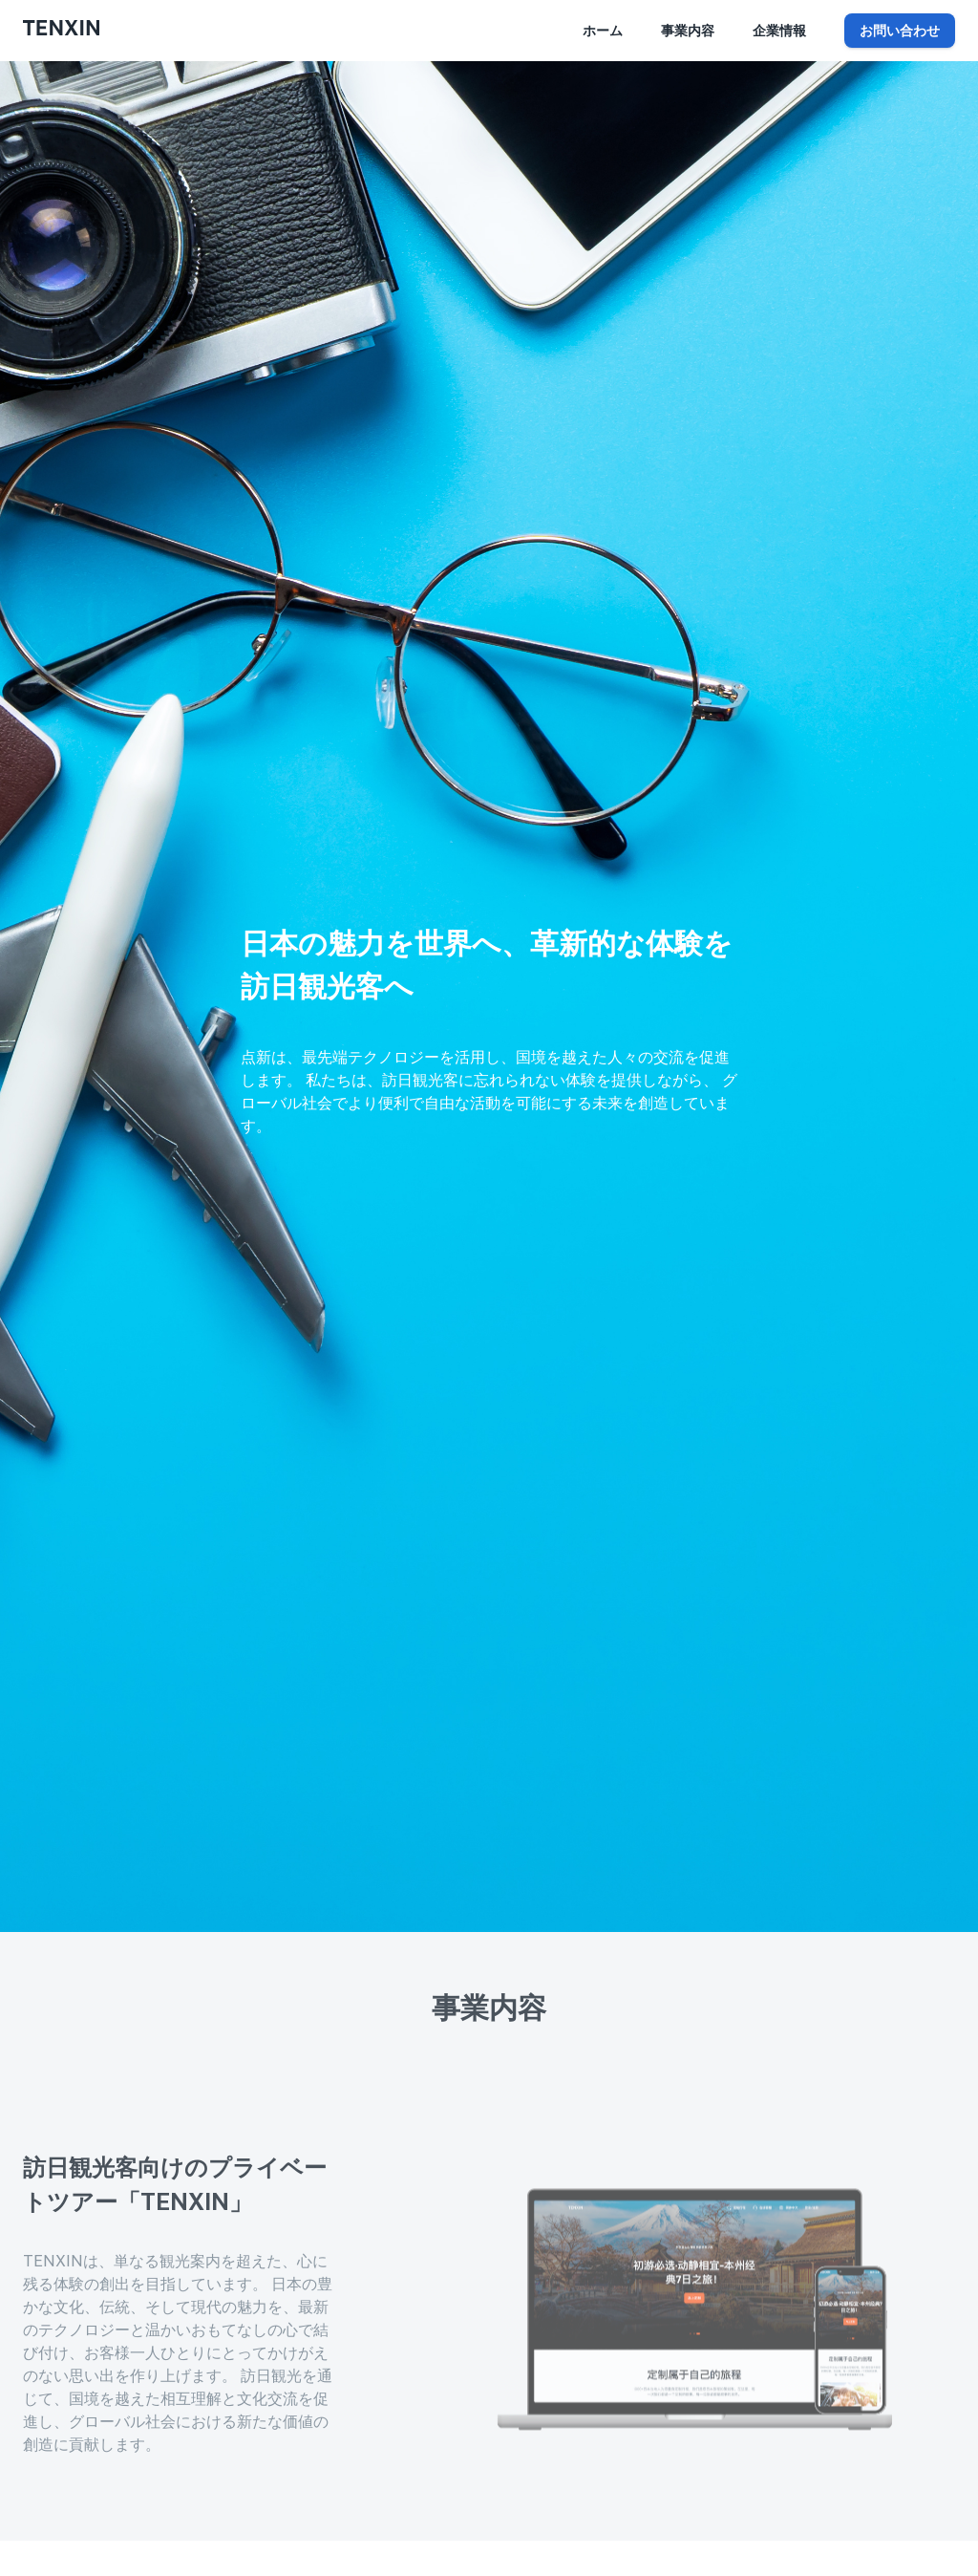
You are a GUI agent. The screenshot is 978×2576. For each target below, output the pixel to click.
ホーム (603, 30)
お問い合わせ (899, 30)
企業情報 (779, 30)
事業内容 (687, 30)
